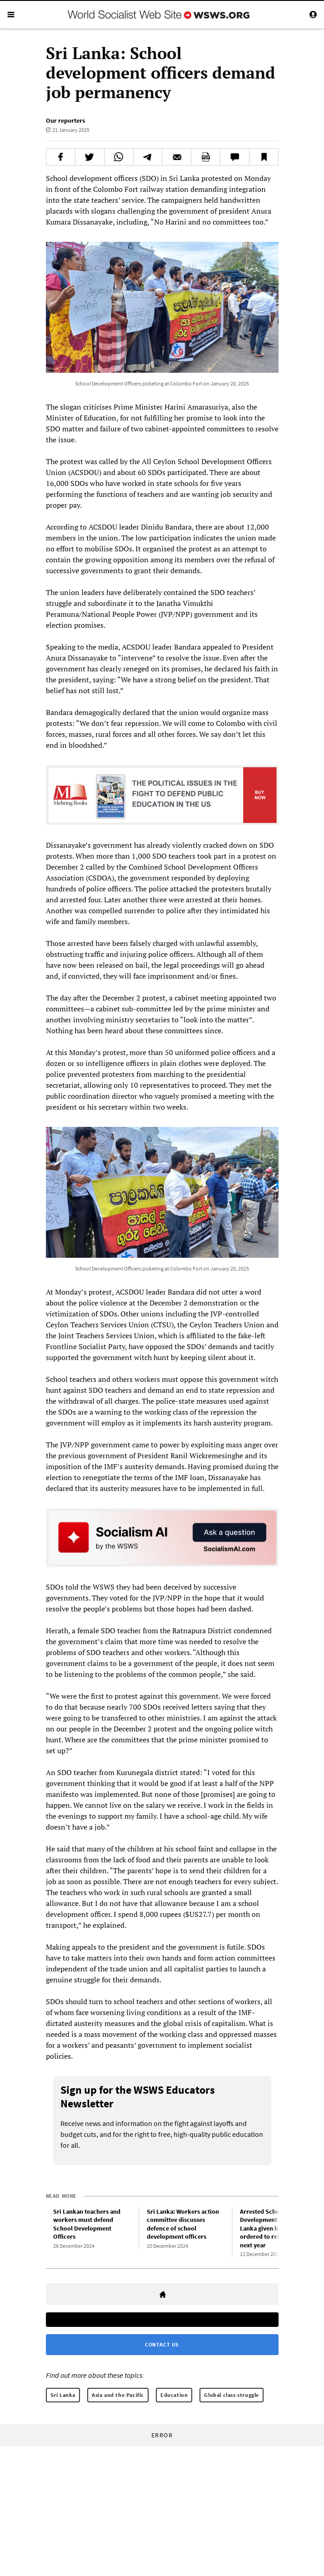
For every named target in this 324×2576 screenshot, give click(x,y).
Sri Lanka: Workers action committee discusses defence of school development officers (183, 2224)
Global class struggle (231, 2394)
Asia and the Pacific (118, 2394)
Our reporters (65, 120)
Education (174, 2394)
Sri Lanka (62, 2394)
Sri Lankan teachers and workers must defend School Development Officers (86, 2224)
